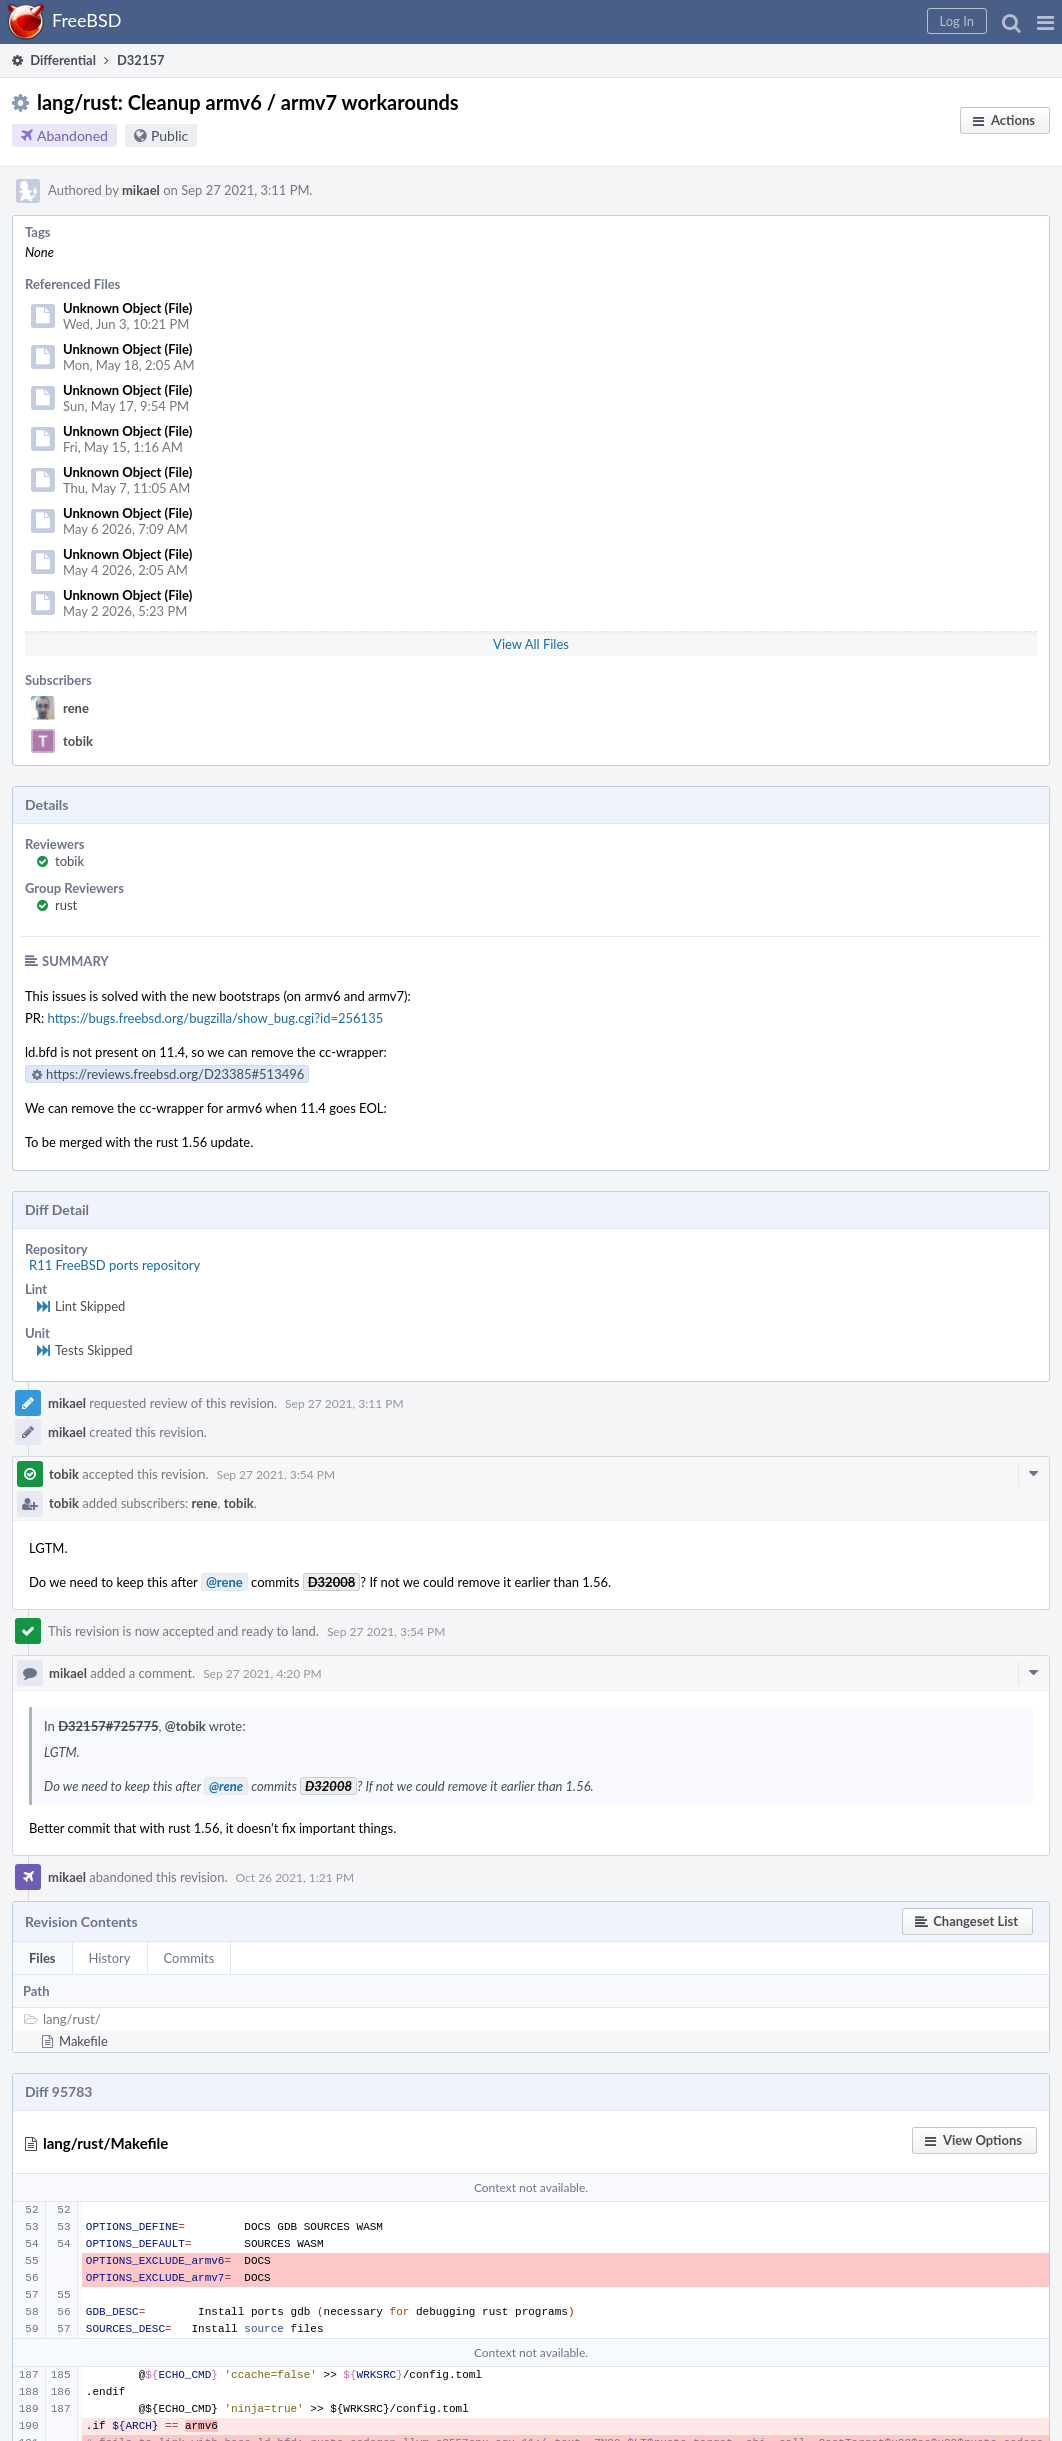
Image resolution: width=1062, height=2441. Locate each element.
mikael (141, 190)
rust (66, 905)
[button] (1045, 22)
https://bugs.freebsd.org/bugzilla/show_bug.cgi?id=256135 (216, 1018)
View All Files (531, 644)
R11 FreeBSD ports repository (114, 1265)
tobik (78, 741)
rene (76, 708)
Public (169, 135)
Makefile (83, 2041)
